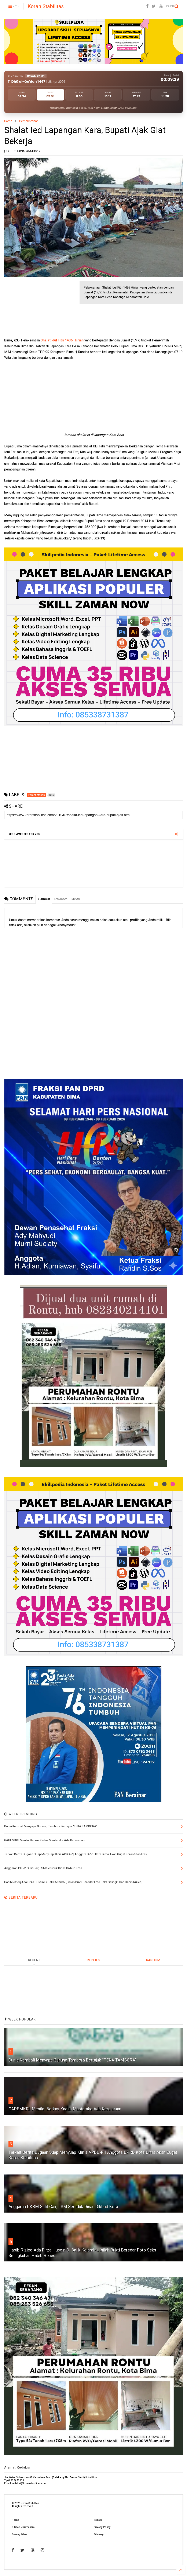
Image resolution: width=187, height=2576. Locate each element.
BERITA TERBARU (21, 1897)
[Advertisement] (36, 307)
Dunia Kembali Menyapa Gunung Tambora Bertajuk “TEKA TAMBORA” (72, 2060)
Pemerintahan (28, 121)
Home (8, 121)
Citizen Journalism (23, 2527)
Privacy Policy (102, 2527)
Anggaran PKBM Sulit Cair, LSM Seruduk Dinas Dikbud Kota (63, 2206)
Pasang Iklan (19, 2534)
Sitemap (98, 2534)
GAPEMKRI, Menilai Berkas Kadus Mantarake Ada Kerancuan (64, 2108)
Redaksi (98, 2519)
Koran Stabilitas (46, 6)
